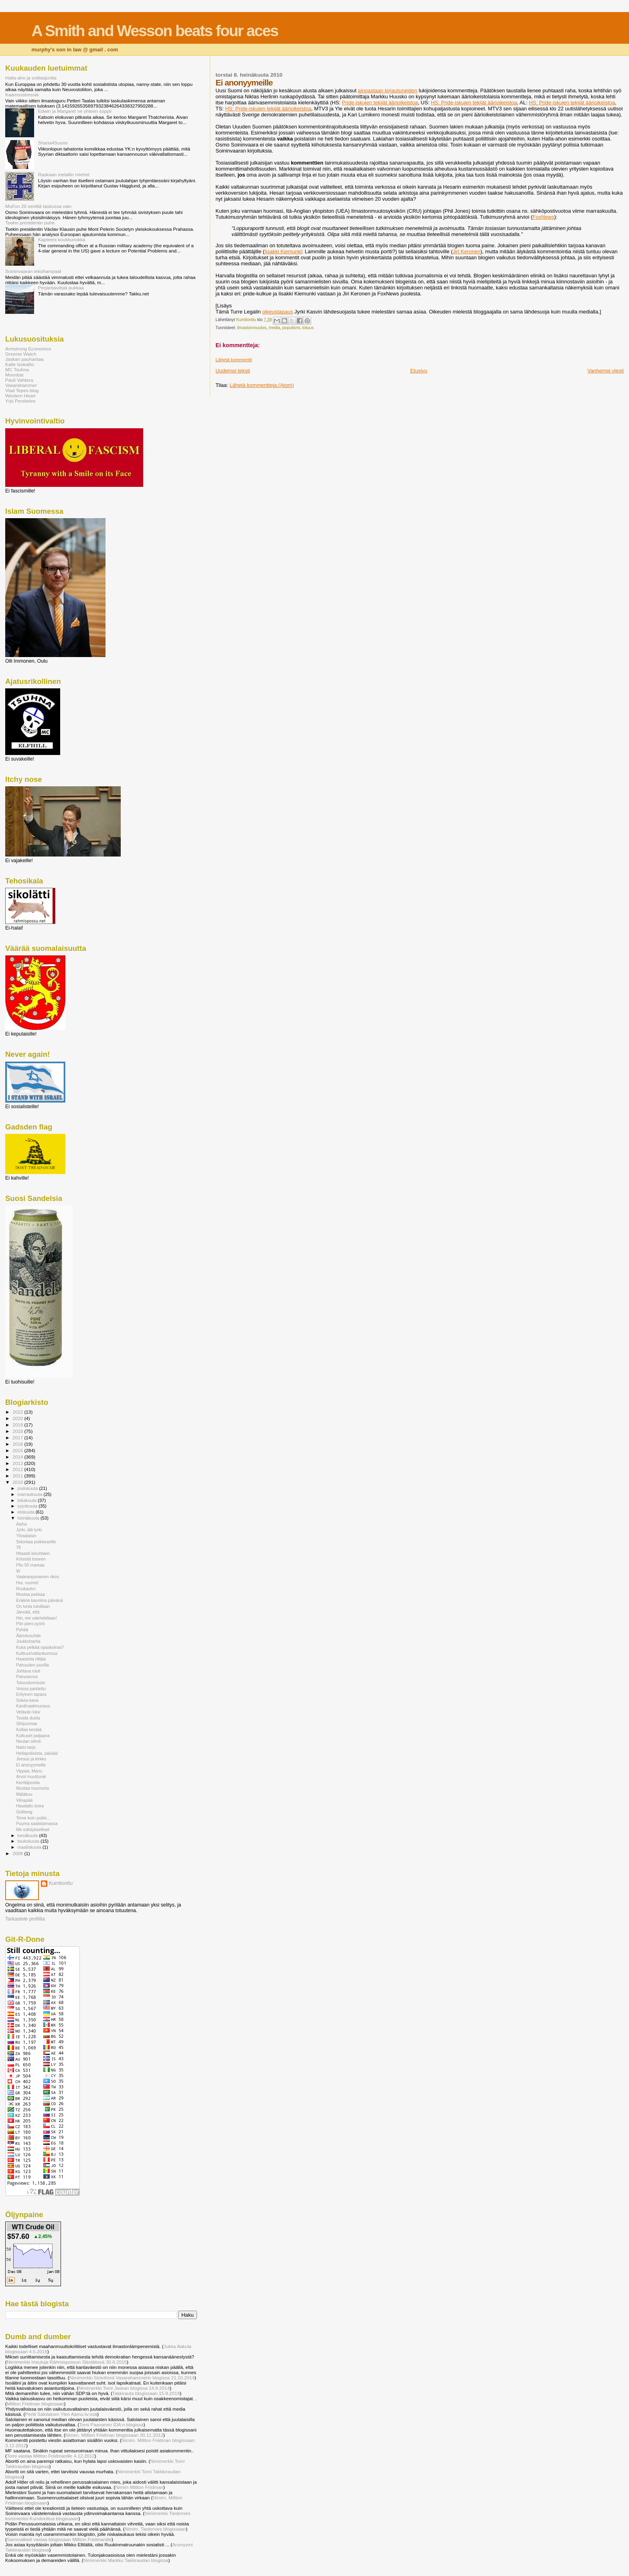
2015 (18, 1450)
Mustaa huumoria (32, 1788)
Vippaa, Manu (29, 1770)
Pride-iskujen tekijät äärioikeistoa (380, 103)
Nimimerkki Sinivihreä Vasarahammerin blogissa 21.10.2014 (132, 2377)
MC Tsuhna (17, 369)
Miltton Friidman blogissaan (35, 2403)
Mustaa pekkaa (30, 1594)
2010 (18, 1482)
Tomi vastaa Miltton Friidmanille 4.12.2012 (51, 2455)
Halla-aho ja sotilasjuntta (31, 77)
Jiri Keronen (466, 251)
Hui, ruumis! (27, 1582)
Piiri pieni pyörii (30, 1623)
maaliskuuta (30, 1847)
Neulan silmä (28, 1741)
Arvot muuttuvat (31, 1776)
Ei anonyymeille (31, 1764)
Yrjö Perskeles (20, 400)
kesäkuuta (28, 1835)
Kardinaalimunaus (33, 1705)
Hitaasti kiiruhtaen (33, 1553)
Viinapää (24, 1800)
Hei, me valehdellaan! (36, 1618)
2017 (18, 1437)
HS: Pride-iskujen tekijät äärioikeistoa (474, 103)
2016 (18, 1444)
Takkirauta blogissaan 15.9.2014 (146, 2393)
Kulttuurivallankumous (36, 1653)
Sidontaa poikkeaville (36, 1541)
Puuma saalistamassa (36, 1823)
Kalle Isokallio (19, 364)
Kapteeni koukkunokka (61, 239)
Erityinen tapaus (31, 1694)
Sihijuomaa (26, 1723)
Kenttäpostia (28, 1782)
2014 (18, 1456)
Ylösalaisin (26, 1535)
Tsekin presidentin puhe (30, 222)
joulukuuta (28, 1488)
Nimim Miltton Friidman (139, 2487)
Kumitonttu (61, 1883)
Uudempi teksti (232, 371)
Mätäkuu (24, 1794)
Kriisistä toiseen (31, 1559)
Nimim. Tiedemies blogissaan (155, 2528)
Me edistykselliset (32, 1829)
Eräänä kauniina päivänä (39, 1600)
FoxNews (543, 217)
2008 (18, 1853)
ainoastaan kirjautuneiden (387, 90)
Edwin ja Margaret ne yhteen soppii (75, 111)
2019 (18, 1424)
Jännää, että (27, 1611)
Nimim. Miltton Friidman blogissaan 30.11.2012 (114, 2435)
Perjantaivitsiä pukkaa (61, 287)
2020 (18, 1418)
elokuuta (27, 1512)
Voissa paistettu (31, 1688)
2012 (18, 1469)
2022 (18, 1411)
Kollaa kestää (29, 1729)
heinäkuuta (29, 1518)
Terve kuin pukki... (33, 1817)
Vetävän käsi (28, 1711)
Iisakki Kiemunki (283, 251)
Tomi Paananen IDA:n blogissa (111, 2424)
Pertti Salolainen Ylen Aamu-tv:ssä (61, 2414)
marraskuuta (31, 1494)
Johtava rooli (28, 1670)
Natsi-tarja (25, 1747)
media (274, 328)
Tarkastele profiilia (25, 1919)
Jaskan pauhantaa (24, 359)
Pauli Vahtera (19, 380)
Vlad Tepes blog (22, 390)
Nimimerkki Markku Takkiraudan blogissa (125, 2560)
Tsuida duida (28, 1717)
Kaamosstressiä (22, 94)
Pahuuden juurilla (32, 1664)
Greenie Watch (21, 353)
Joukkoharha (28, 1641)
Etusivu (418, 371)
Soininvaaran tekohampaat (33, 271)
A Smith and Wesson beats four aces (154, 30)
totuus (308, 328)
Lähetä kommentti (233, 359)
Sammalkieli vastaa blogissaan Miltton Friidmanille (59, 2539)
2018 (18, 1431)
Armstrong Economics (28, 348)
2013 (18, 1463)
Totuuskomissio (30, 1682)
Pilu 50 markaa (30, 1565)
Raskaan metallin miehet (63, 174)
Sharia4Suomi (53, 142)
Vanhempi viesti (605, 371)
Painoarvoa (27, 1676)
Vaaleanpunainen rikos (37, 1576)
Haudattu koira (30, 1805)
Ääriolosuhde (28, 1635)
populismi (291, 328)
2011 (18, 1475)
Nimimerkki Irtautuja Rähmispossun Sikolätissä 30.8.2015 (67, 2361)
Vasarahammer (21, 385)
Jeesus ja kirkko (31, 1758)
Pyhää (22, 1629)
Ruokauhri (25, 1588)
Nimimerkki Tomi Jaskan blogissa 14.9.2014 (124, 2388)
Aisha (21, 1524)
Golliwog (24, 1811)
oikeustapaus (277, 312)
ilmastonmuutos (251, 328)
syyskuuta (28, 1506)
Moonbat (14, 374)
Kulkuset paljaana (33, 1735)
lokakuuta (28, 1500)
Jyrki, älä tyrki (29, 1529)
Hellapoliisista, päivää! (37, 1753)
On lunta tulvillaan (33, 1606)
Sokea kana (27, 1700)
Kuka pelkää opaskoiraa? (40, 1647)
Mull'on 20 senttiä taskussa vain (38, 206)
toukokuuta (29, 1841)
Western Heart (20, 395)
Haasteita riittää (31, 1658)
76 (18, 1547)
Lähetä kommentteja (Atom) (261, 385)
